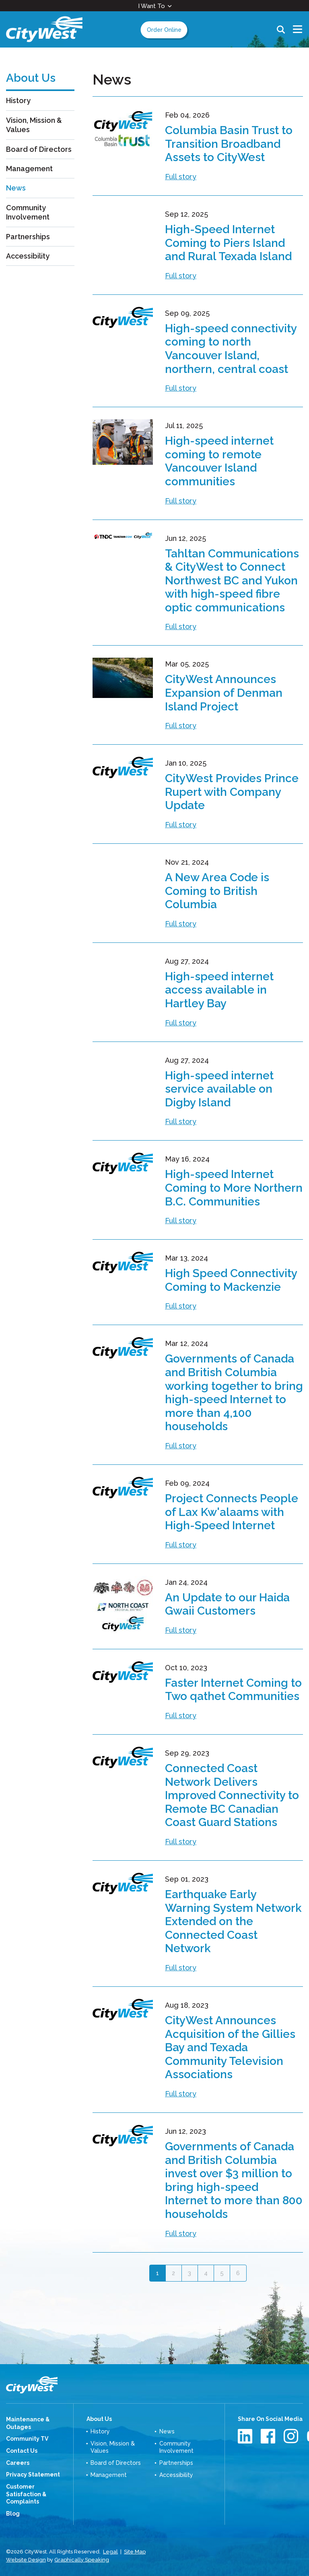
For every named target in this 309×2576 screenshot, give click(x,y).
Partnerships (28, 236)
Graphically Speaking (81, 2560)
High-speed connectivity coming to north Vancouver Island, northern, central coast (231, 349)
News (16, 188)
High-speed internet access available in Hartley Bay (219, 990)
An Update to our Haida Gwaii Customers (227, 1604)
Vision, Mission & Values (34, 125)
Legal (110, 2552)
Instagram (292, 2436)
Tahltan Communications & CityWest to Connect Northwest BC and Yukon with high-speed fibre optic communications (232, 580)
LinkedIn (246, 2436)
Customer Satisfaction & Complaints (26, 2494)
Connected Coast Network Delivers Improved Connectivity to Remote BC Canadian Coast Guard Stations (232, 1795)
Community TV (27, 2438)
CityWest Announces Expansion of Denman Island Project (223, 693)
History (18, 100)
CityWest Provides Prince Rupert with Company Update (232, 792)
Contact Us (21, 2451)
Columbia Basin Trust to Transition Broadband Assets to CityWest (229, 144)
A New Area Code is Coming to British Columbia (217, 891)
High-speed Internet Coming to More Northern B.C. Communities (234, 1188)
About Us (99, 2419)
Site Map (135, 2552)
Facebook (269, 2436)
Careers (17, 2463)
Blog (13, 2513)
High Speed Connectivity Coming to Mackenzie (231, 1280)
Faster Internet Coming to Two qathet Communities (233, 1689)
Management (29, 168)
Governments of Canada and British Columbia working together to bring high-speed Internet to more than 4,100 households (234, 1392)
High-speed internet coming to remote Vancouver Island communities (219, 461)
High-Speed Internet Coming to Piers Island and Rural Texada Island (228, 243)
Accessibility (27, 256)
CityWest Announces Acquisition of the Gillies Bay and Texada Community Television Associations (230, 2047)
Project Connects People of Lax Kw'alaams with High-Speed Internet (231, 1512)
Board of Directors (39, 149)
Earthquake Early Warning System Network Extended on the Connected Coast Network (233, 1921)
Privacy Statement (33, 2474)
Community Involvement (27, 212)
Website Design (26, 2560)
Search (281, 29)
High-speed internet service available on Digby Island (219, 1089)
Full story (180, 176)
